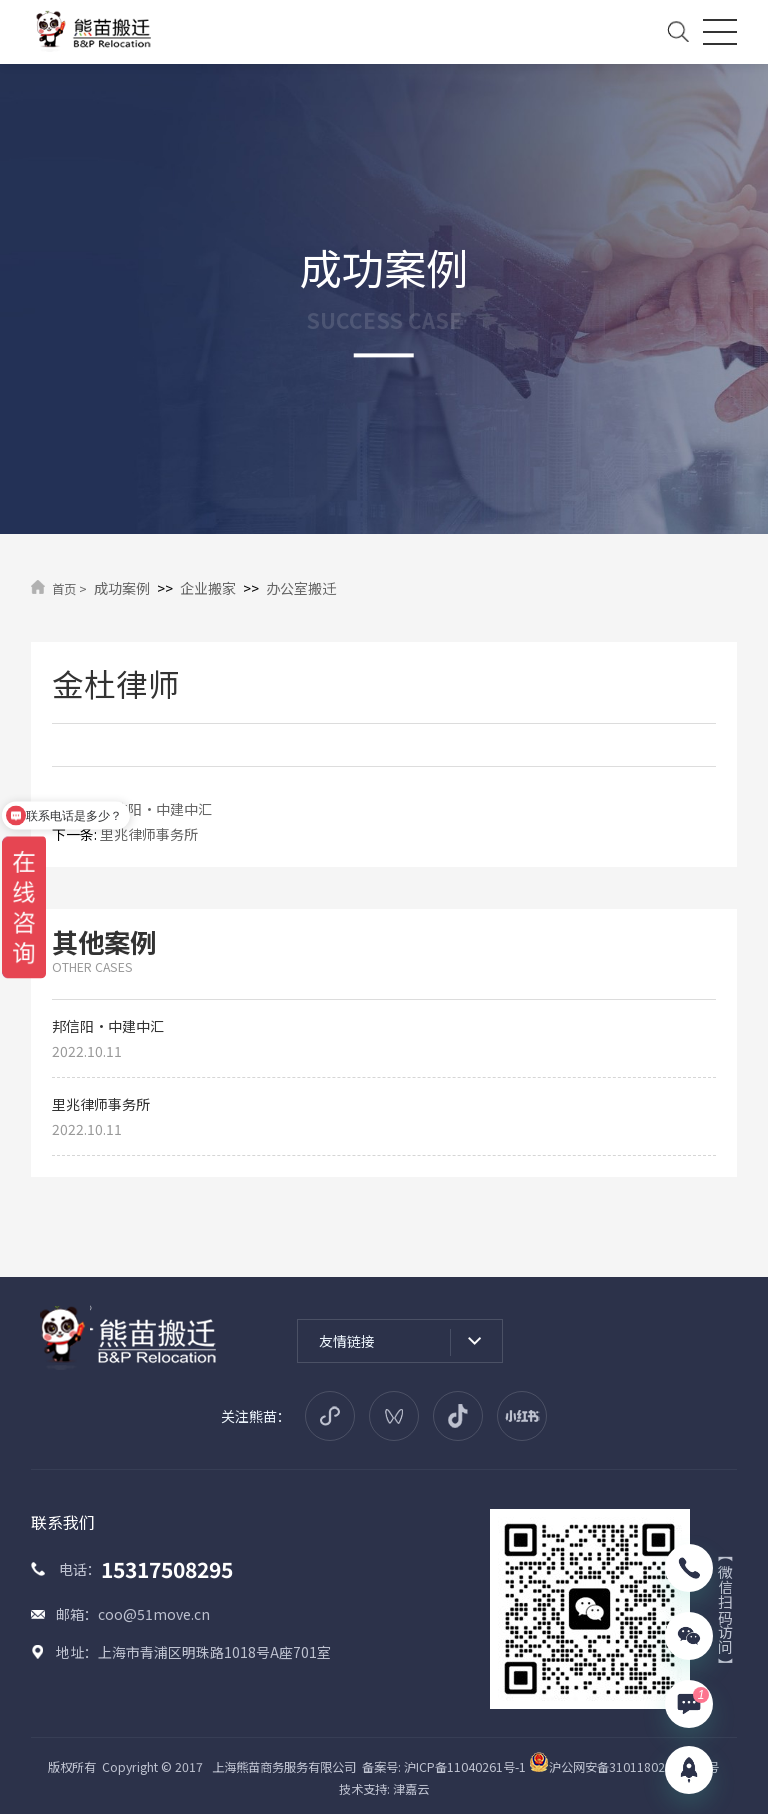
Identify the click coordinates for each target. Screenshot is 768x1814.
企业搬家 (208, 588)
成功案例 (122, 588)
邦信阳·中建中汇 (156, 809)
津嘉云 (411, 1789)
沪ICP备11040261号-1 (465, 1767)
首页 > (69, 589)
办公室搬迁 (301, 588)
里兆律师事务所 (149, 834)
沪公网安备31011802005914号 (624, 1767)
